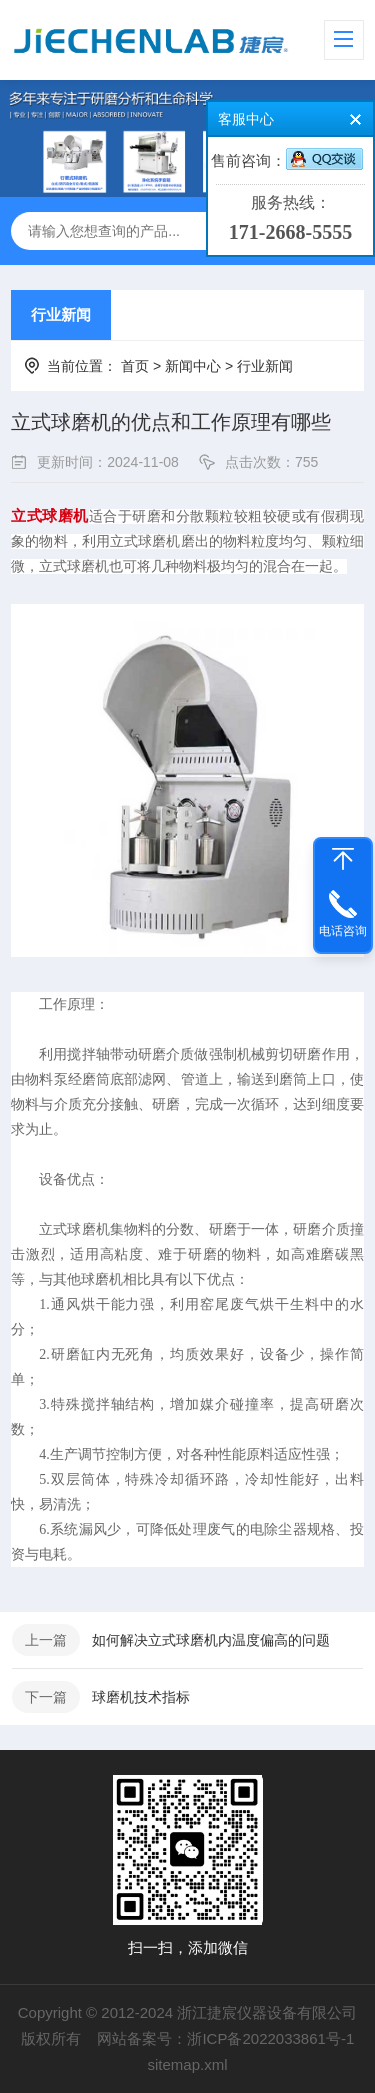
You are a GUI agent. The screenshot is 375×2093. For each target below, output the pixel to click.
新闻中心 (193, 366)
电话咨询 (343, 931)
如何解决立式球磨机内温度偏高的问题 (211, 1640)
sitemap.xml (187, 2064)
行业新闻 (61, 314)
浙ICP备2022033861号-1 (270, 2038)
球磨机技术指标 (141, 1697)
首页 (135, 366)
